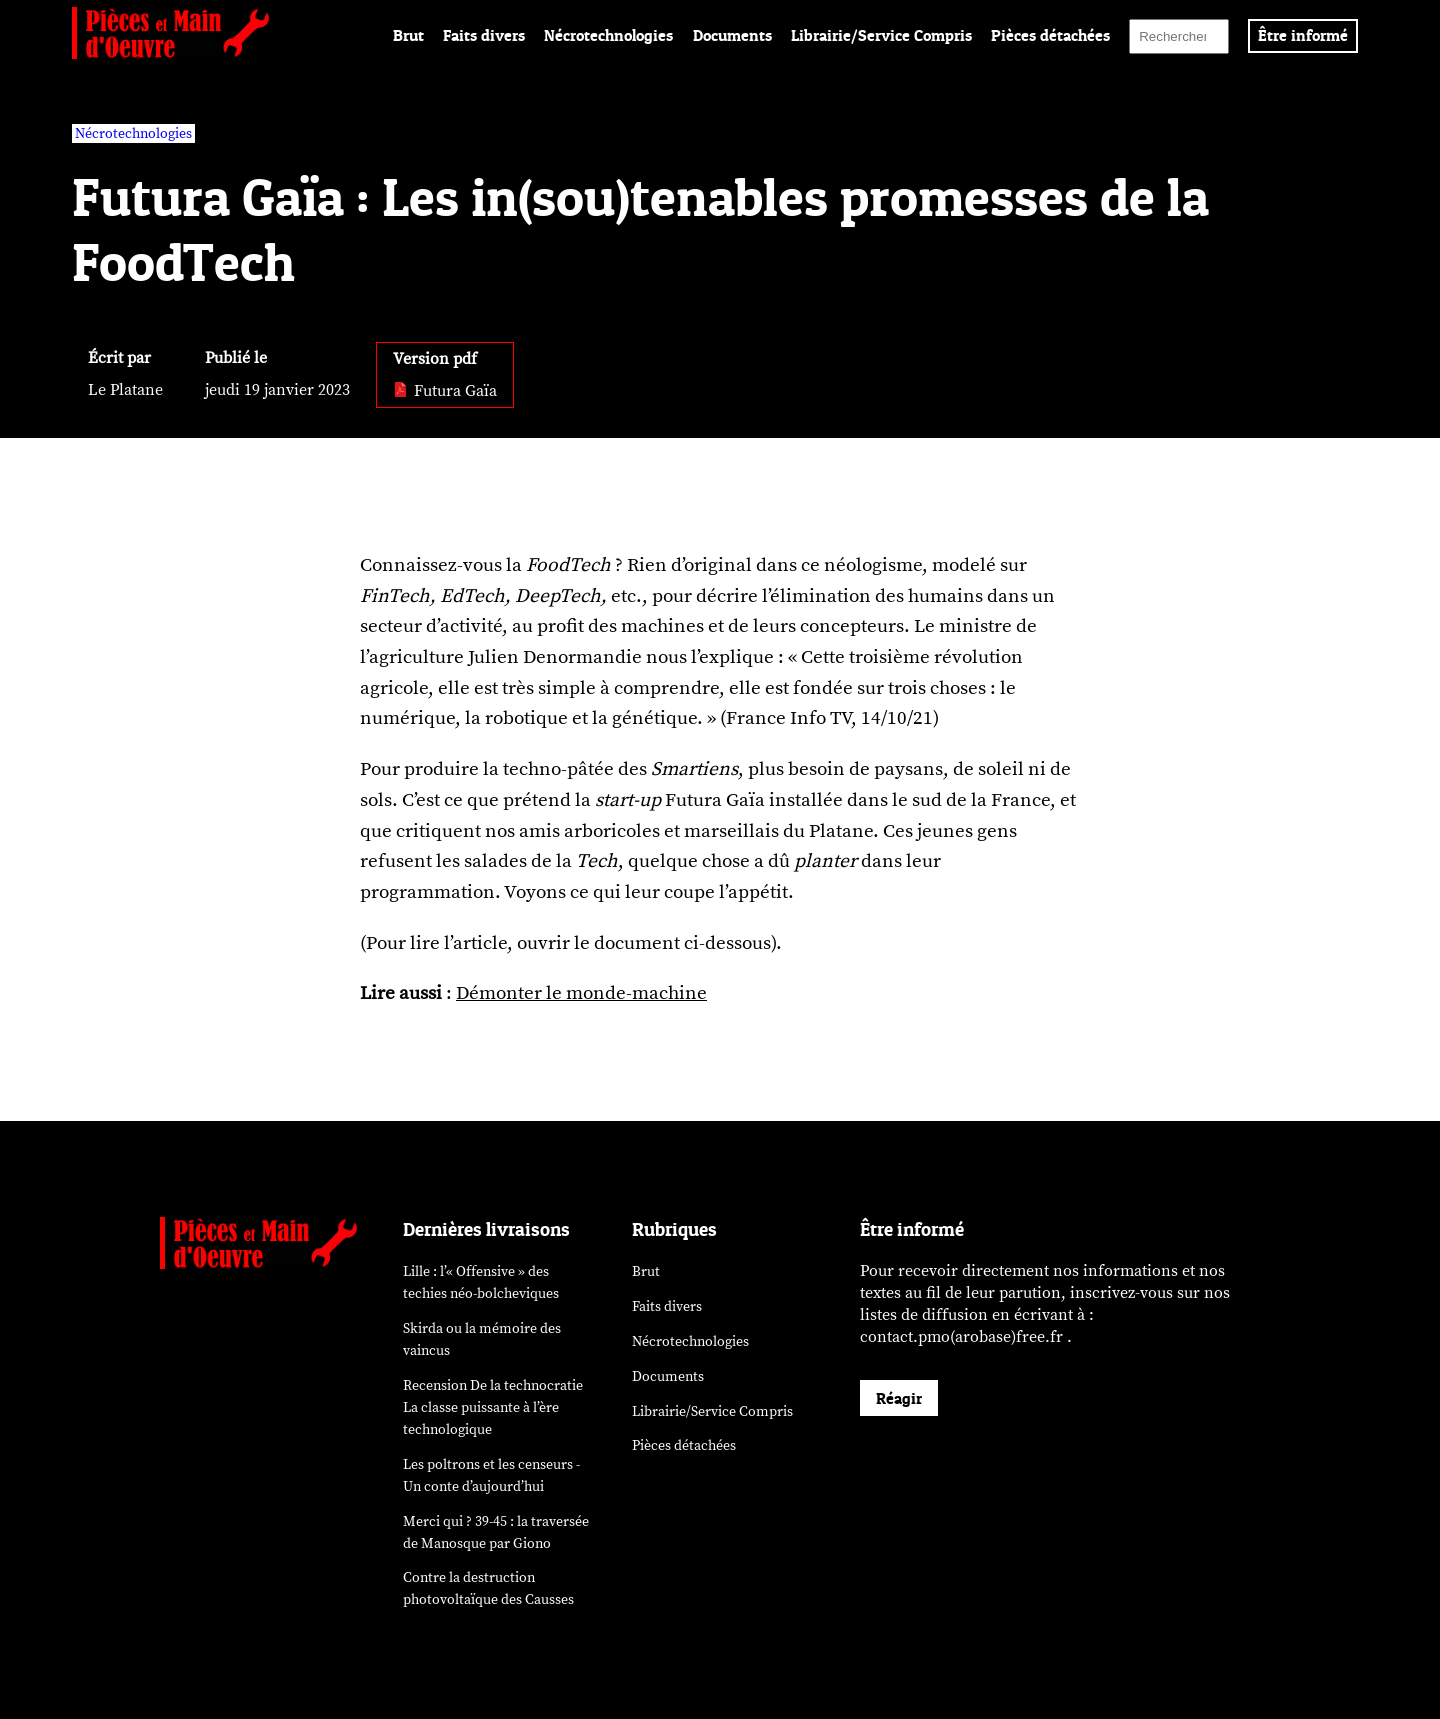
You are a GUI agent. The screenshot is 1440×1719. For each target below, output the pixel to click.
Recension (493, 1407)
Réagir (899, 1398)
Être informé (1303, 35)
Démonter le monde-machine (581, 993)
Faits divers (484, 35)
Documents (732, 35)
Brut (408, 35)
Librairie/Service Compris (881, 35)
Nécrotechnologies (608, 35)
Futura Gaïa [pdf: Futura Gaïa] (445, 391)
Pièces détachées (1050, 35)
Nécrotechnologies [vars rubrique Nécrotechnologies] (133, 133)
